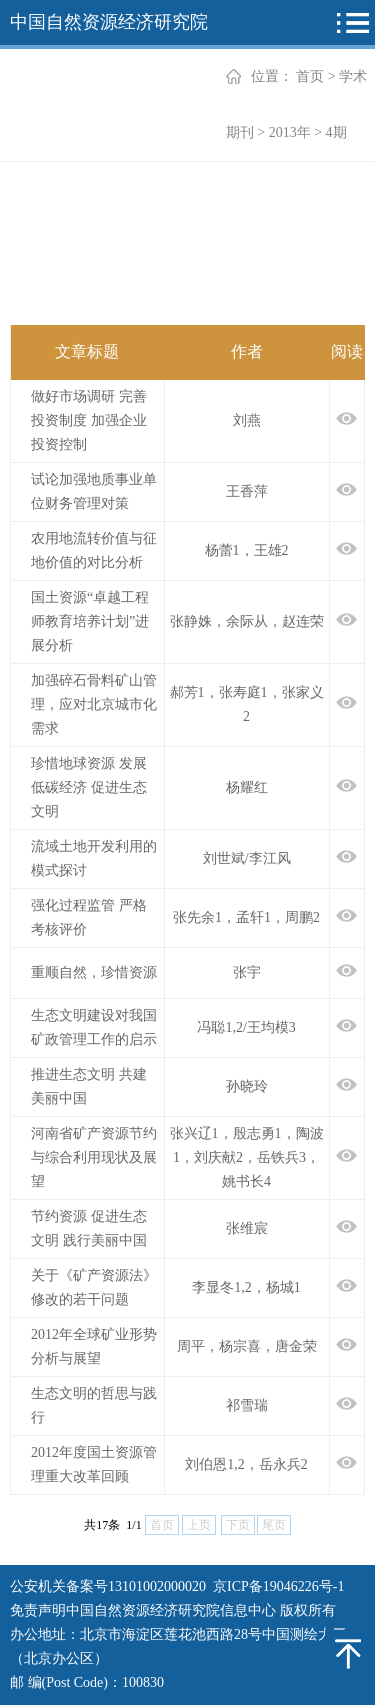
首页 (310, 76)
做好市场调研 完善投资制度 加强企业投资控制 (89, 420)
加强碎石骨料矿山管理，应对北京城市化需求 (94, 704)
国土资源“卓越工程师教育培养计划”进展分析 (90, 621)
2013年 (290, 132)
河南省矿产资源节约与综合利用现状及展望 (94, 1157)
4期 (336, 132)
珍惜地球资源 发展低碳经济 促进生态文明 (89, 787)
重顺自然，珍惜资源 (94, 972)
